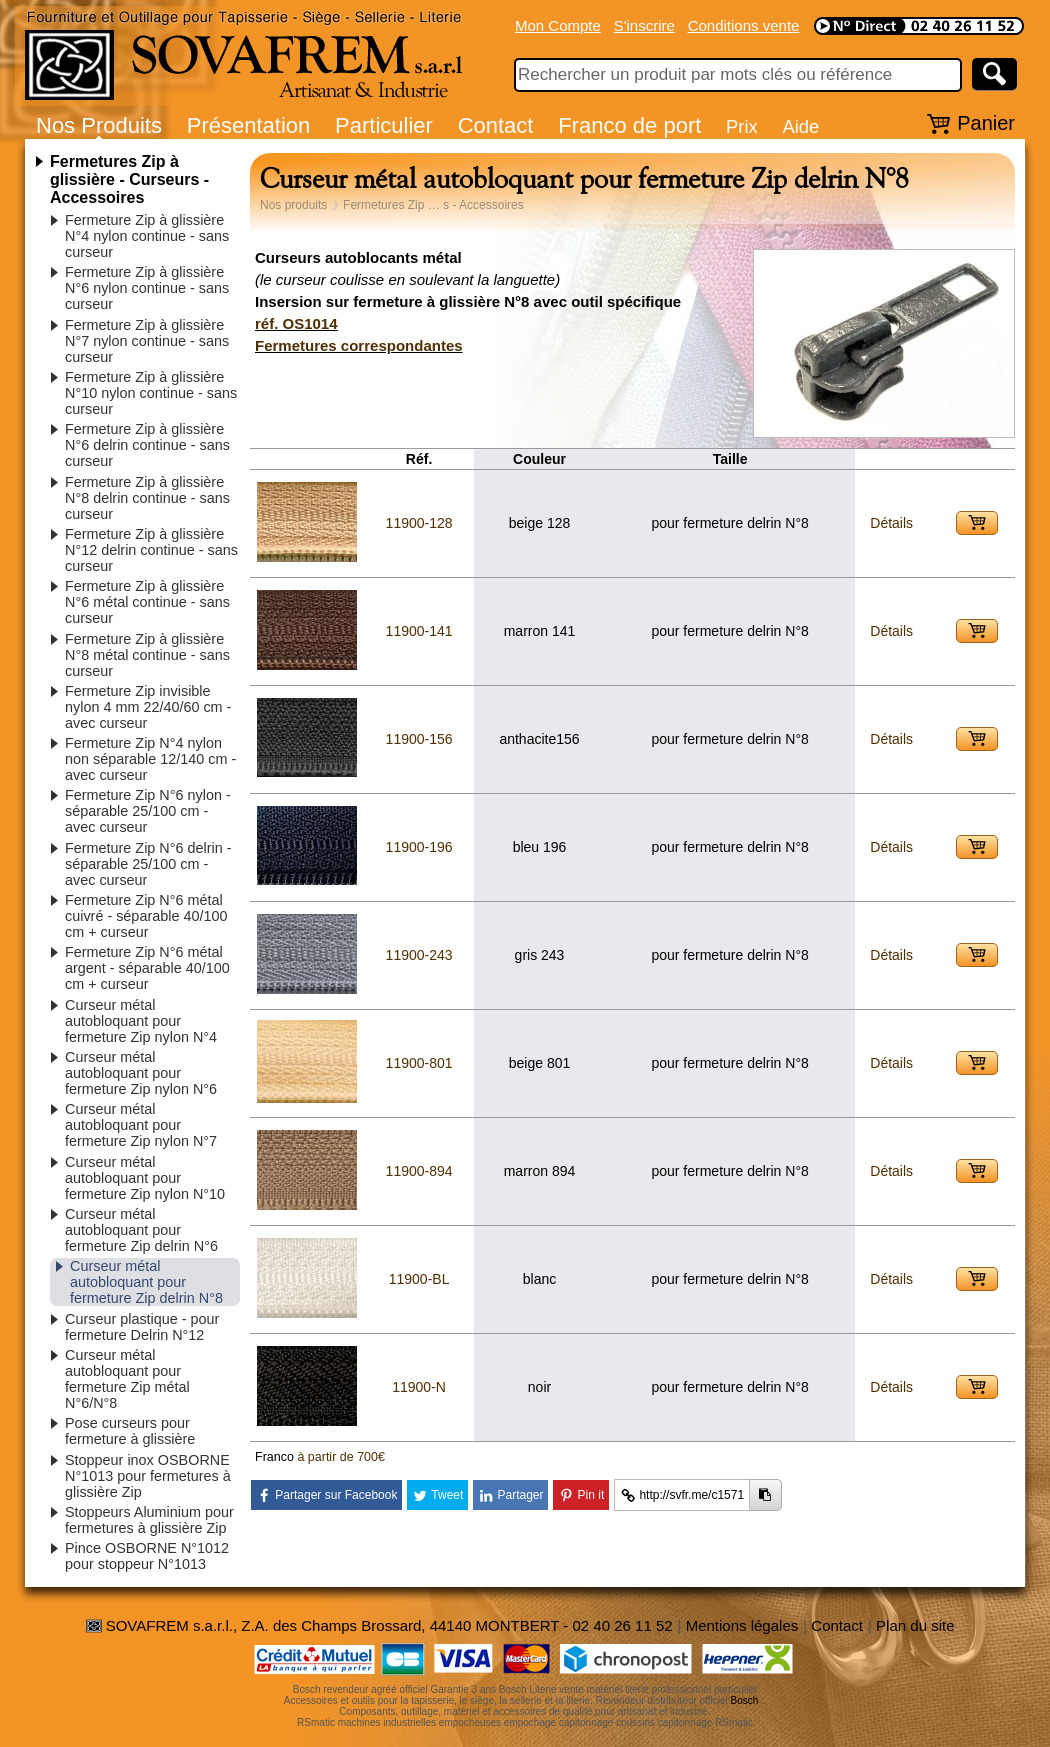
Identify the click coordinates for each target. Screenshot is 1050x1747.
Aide (800, 126)
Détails (891, 523)
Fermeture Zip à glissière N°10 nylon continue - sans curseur (151, 393)
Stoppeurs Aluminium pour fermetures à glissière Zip (149, 1520)
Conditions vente (744, 25)
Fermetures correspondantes (359, 345)
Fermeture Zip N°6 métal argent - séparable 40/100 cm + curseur (147, 968)
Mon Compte (558, 25)
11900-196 (419, 847)
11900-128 (419, 523)
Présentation (249, 125)
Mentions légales (742, 1625)
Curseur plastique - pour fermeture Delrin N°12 (142, 1327)
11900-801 (419, 1063)
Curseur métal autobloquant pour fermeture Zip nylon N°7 (141, 1125)
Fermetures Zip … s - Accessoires (433, 205)
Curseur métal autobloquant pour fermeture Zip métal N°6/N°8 (127, 1379)
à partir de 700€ (341, 1457)
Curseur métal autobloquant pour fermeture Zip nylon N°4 (141, 1021)
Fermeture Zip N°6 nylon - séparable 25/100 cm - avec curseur (148, 811)
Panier (986, 123)
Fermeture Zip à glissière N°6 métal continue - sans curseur (147, 602)
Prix (742, 126)
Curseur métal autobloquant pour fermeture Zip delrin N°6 (141, 1230)
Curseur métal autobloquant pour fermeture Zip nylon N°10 (145, 1178)
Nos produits (293, 205)
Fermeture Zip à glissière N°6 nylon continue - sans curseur (147, 288)
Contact (496, 125)
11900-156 (419, 739)
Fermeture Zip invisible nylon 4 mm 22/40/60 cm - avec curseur (148, 707)
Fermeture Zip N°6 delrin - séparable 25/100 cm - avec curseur (148, 864)
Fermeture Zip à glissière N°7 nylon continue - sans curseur (147, 341)
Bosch (745, 1700)
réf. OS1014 (296, 323)
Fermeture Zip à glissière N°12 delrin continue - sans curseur (151, 550)
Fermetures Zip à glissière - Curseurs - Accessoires (129, 179)
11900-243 (419, 955)
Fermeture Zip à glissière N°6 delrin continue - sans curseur (147, 445)
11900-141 (419, 631)
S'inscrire (644, 25)
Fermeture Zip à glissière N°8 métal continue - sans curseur (147, 655)
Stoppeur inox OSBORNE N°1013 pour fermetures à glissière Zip (148, 1476)
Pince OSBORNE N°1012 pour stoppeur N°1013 (147, 1556)
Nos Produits (99, 125)
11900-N (419, 1387)
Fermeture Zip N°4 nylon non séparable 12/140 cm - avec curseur (150, 759)
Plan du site (915, 1625)
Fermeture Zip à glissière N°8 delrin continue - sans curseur (147, 498)
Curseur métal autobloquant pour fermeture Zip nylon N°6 (141, 1073)
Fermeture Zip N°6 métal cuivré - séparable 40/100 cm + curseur (146, 916)
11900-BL (419, 1279)
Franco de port (629, 125)
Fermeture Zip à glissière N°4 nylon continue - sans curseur (147, 236)
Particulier (384, 125)
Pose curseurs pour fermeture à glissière (130, 1431)
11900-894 (419, 1171)
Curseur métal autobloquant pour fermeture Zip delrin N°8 (146, 1282)
